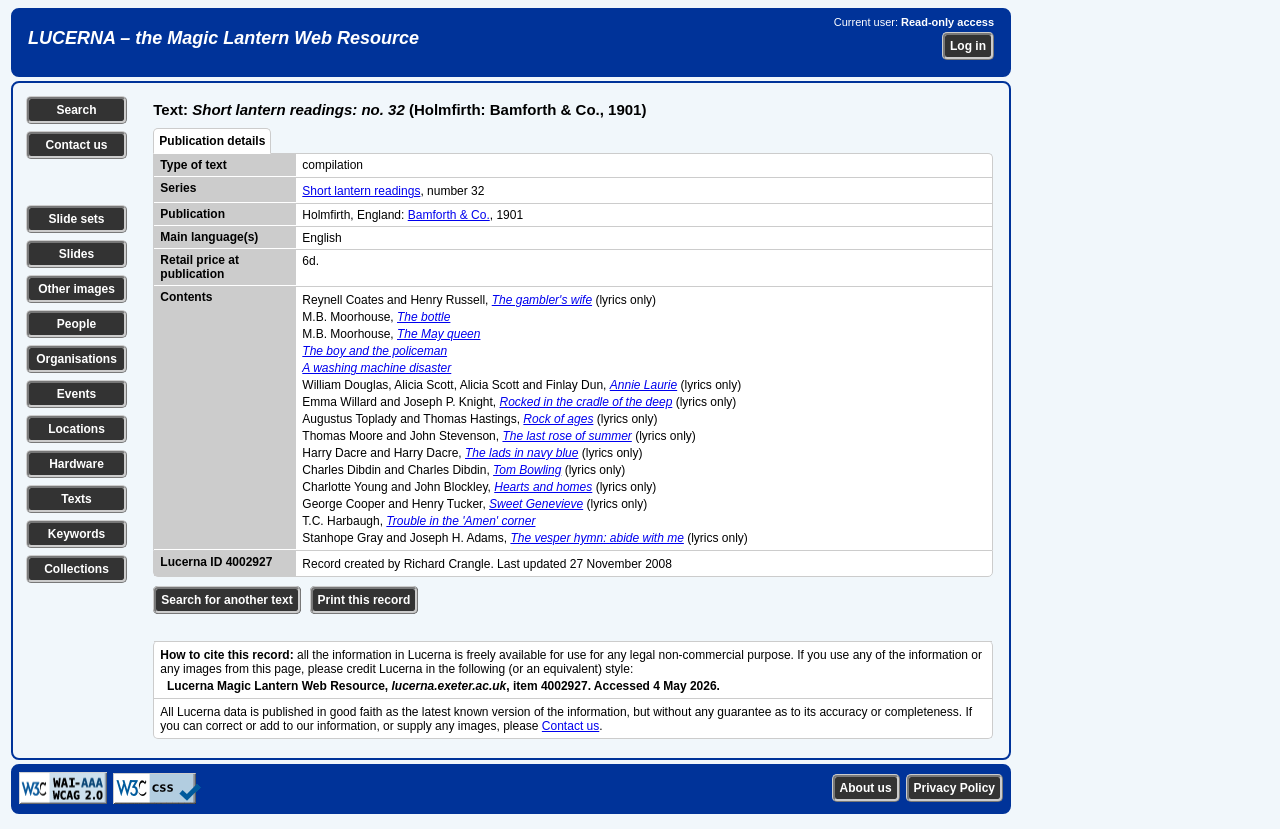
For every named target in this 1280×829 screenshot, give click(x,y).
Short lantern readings (361, 191)
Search (76, 110)
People (76, 324)
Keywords (76, 534)
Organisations (76, 359)
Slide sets (76, 219)
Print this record (364, 600)
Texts (76, 499)
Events (76, 394)
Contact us (76, 145)
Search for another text (226, 600)
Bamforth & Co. (449, 215)
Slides (76, 254)
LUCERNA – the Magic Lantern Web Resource (223, 38)
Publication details (212, 141)
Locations (76, 429)
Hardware (76, 464)
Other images (76, 289)
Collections (76, 569)
